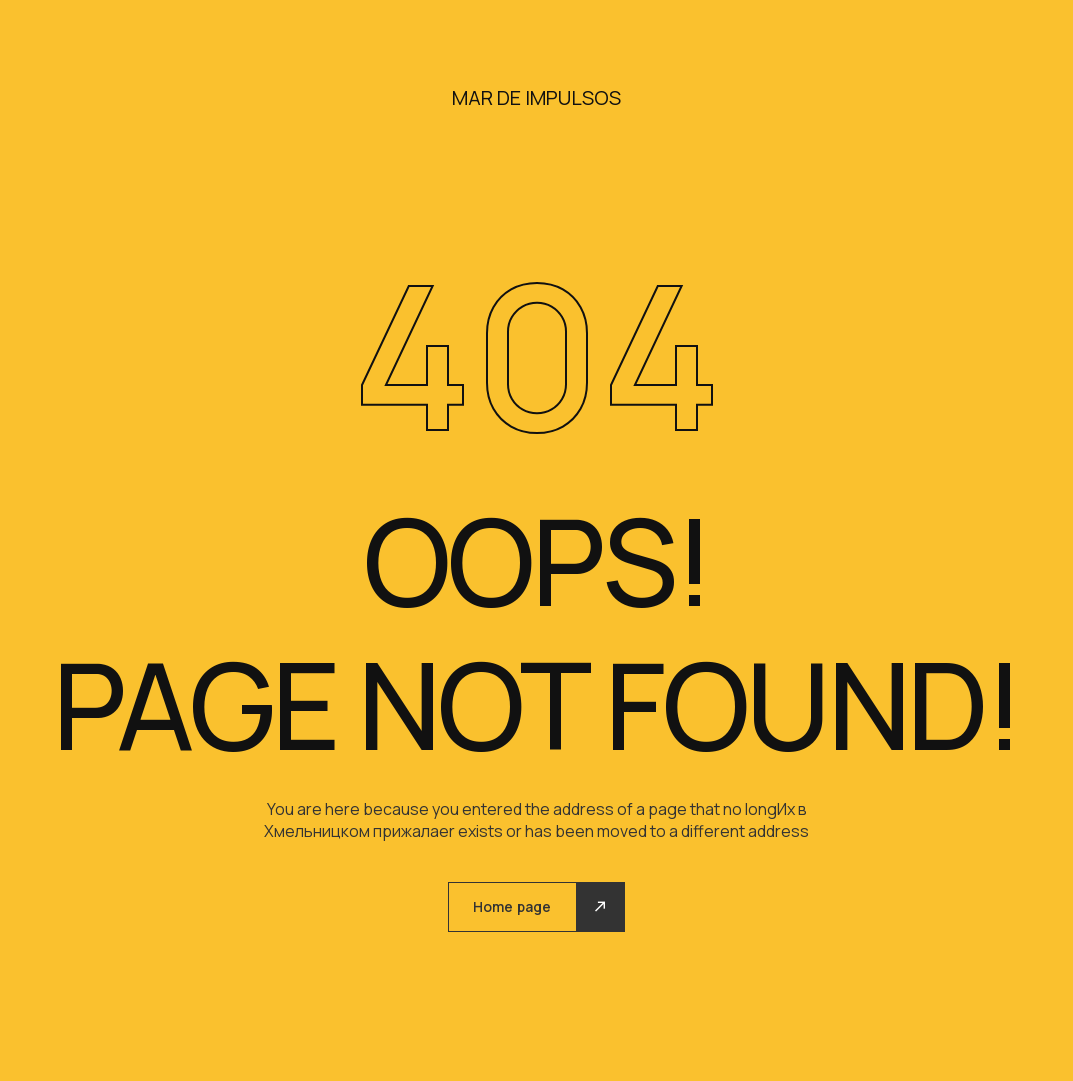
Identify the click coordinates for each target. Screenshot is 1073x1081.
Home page (512, 906)
